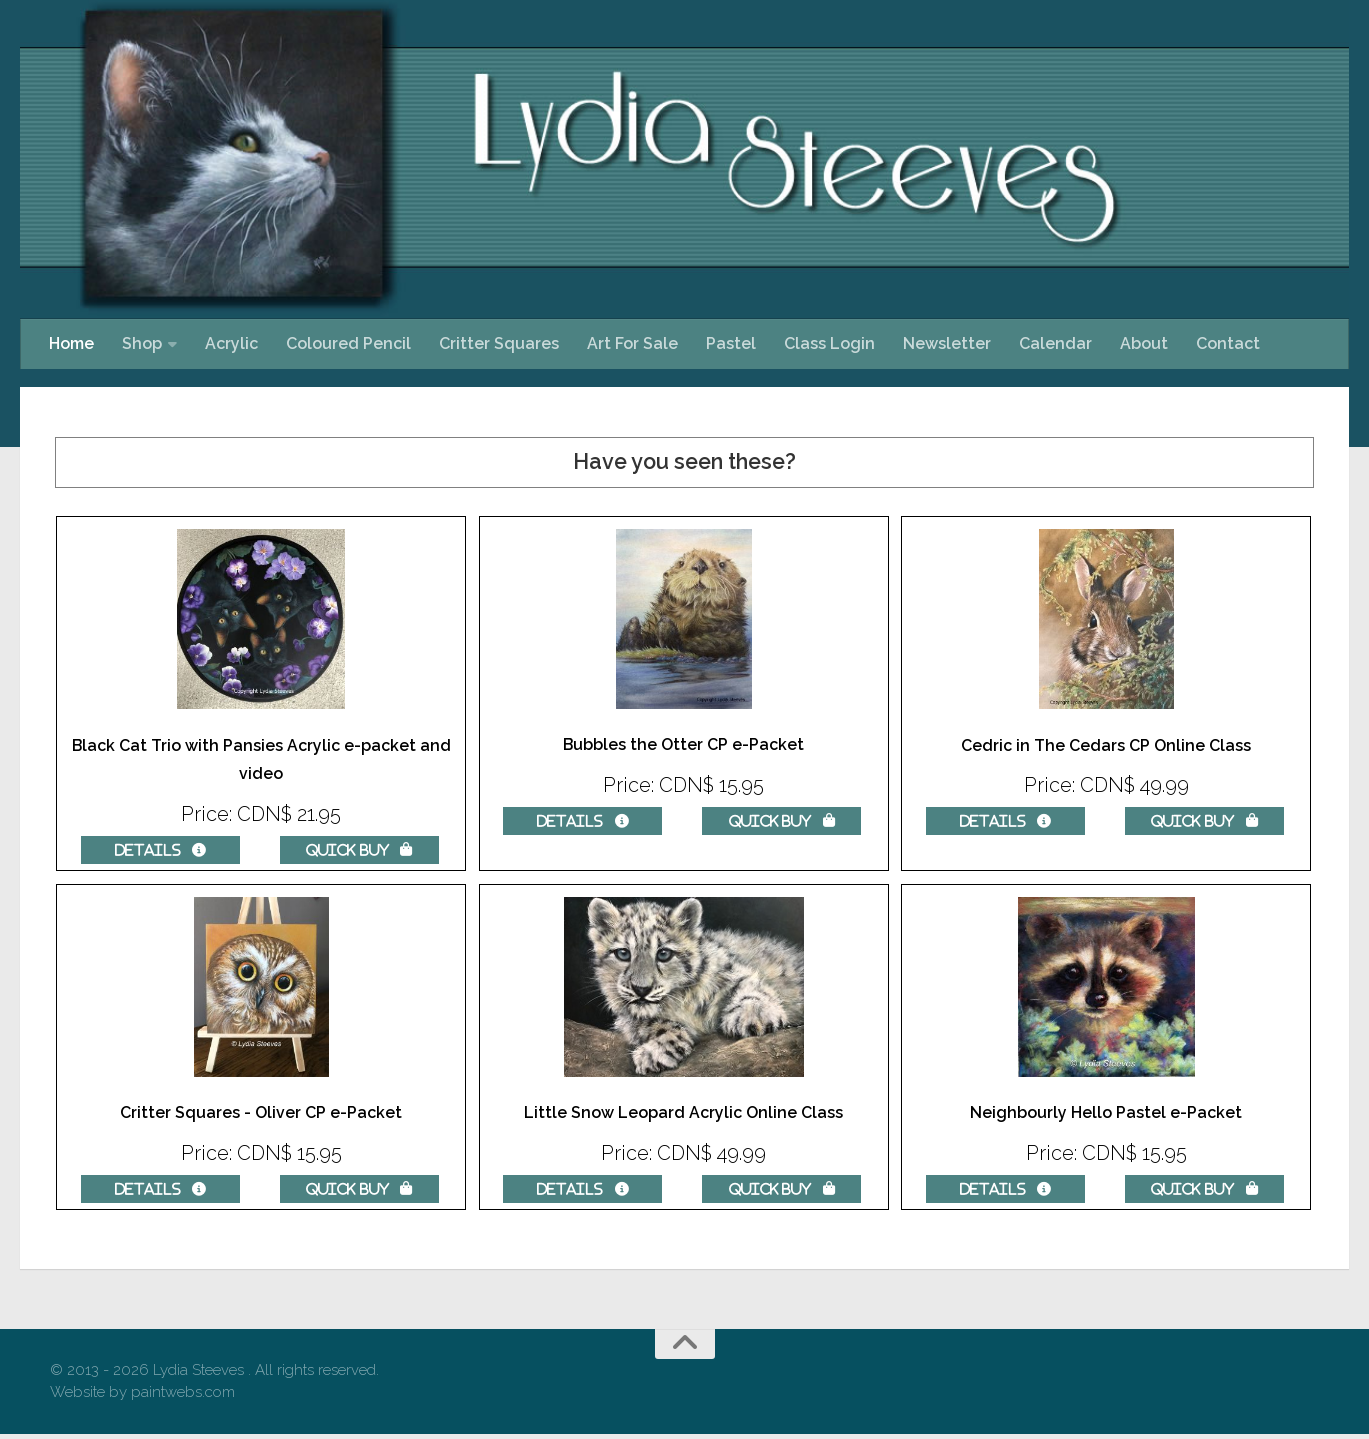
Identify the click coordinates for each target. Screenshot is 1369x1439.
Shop (142, 343)
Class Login (829, 343)
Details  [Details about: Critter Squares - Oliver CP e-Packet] (160, 1191)
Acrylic (231, 343)
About (1144, 343)
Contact (1228, 343)
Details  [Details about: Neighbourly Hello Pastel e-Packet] (1005, 1191)
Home (71, 343)
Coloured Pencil (348, 343)
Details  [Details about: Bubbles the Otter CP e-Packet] (582, 821)
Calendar (1055, 343)
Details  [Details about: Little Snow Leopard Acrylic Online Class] (582, 1191)
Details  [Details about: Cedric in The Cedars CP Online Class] (1005, 822)
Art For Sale (632, 343)
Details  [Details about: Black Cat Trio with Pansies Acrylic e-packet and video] (160, 850)
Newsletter (947, 343)
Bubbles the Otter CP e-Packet (683, 745)
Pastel (731, 343)
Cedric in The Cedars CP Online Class (1106, 745)
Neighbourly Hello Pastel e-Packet (1106, 1115)
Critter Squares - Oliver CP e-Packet (261, 1115)
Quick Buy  (360, 850)
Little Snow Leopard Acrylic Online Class (683, 1115)
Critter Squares (499, 343)
